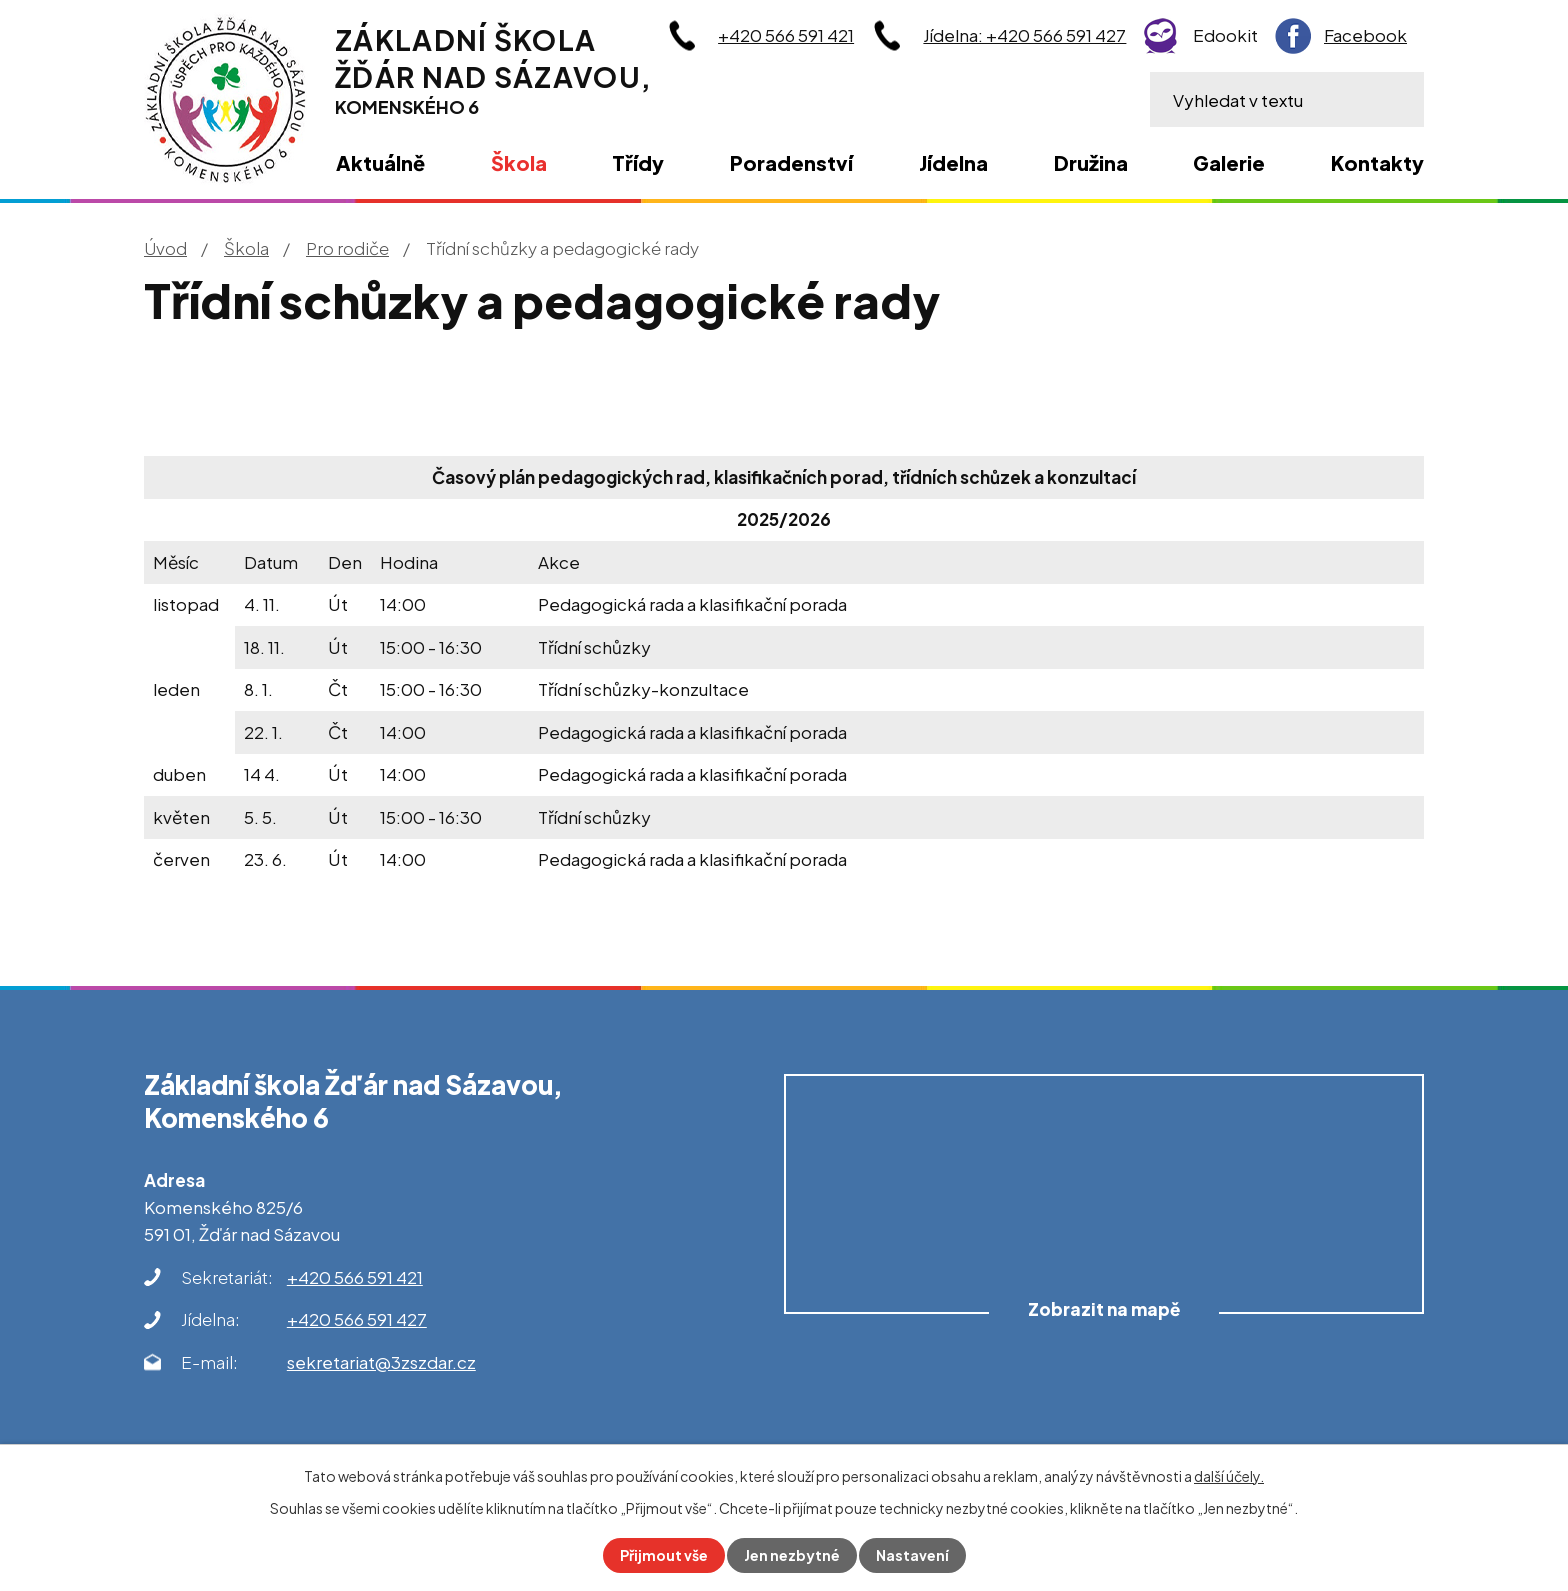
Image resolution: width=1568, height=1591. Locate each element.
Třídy (638, 162)
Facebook (1365, 35)
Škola (246, 248)
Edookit (1225, 35)
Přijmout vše (664, 1555)
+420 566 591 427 (357, 1319)
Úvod (165, 248)
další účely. (1229, 1476)
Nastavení (912, 1555)
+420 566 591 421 (786, 35)
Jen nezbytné (792, 1555)
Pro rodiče (347, 248)
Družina (1091, 162)
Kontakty (1377, 162)
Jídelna (953, 162)
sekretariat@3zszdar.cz (381, 1362)
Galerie (1229, 162)
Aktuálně (380, 162)
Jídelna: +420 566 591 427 (1024, 35)
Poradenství (791, 162)
